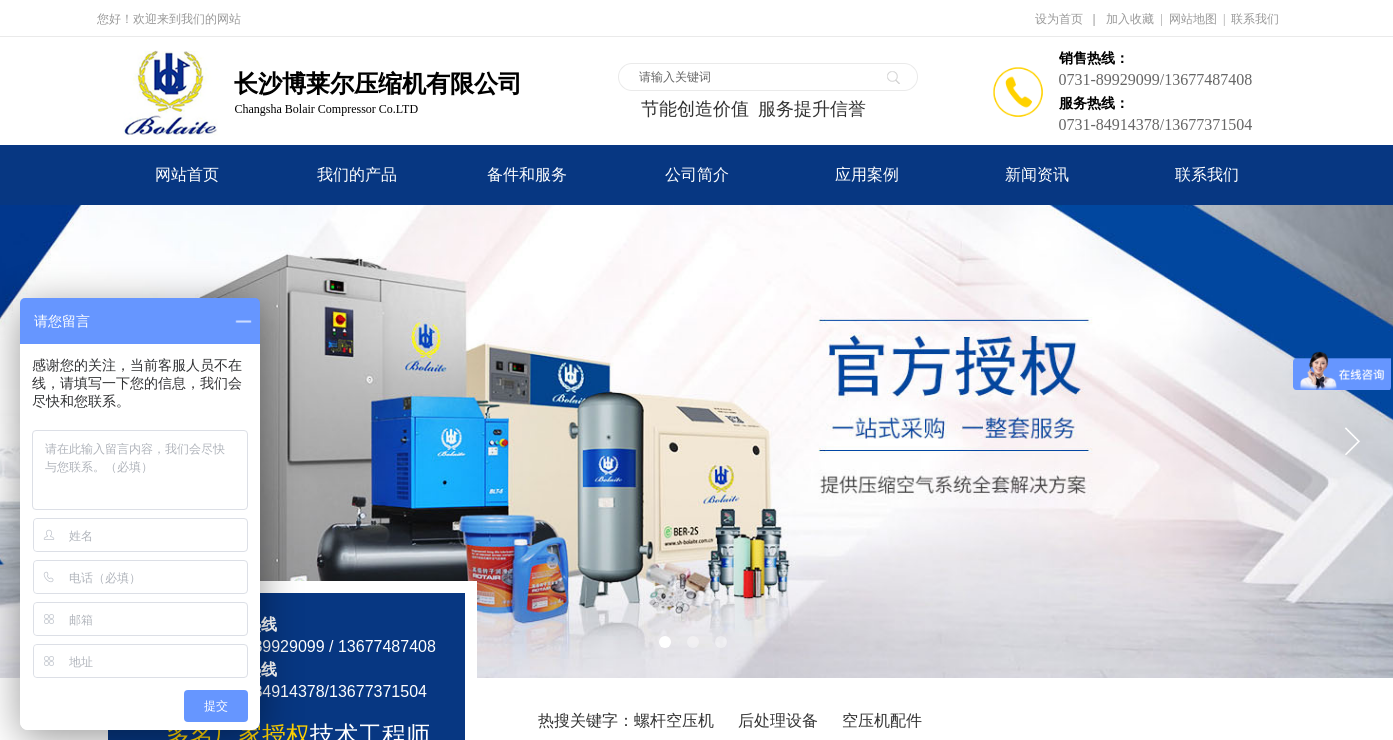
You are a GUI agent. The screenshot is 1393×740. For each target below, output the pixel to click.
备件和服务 (527, 174)
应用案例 (867, 174)
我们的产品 (357, 174)
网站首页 (187, 174)
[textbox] (755, 77)
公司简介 (697, 174)
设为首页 (1059, 19)
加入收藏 (1130, 19)
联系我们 (1207, 174)
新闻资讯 (1037, 174)
